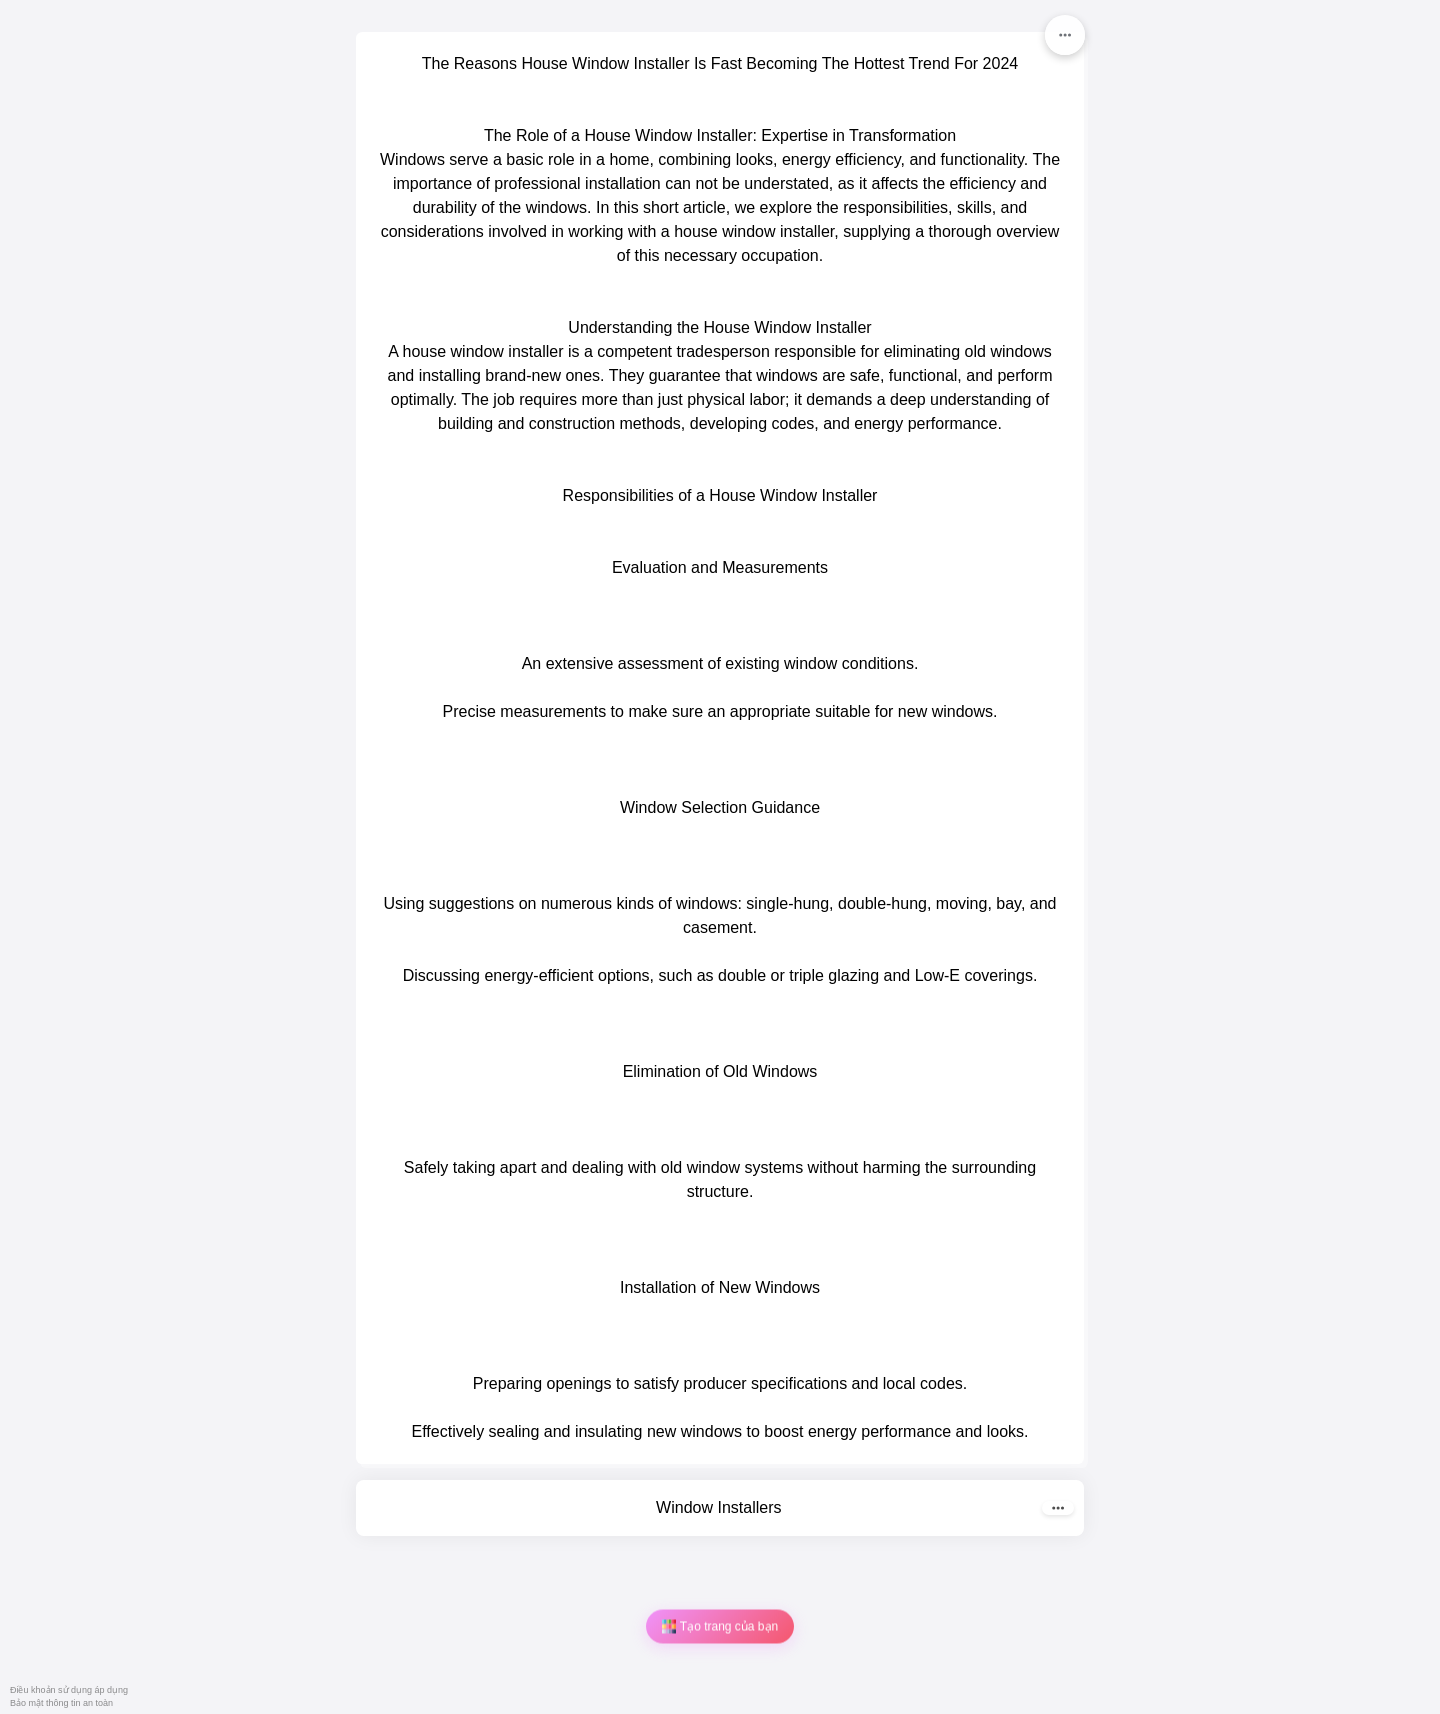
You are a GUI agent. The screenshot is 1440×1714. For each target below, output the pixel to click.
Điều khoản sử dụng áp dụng (69, 1690)
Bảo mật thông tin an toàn (61, 1703)
